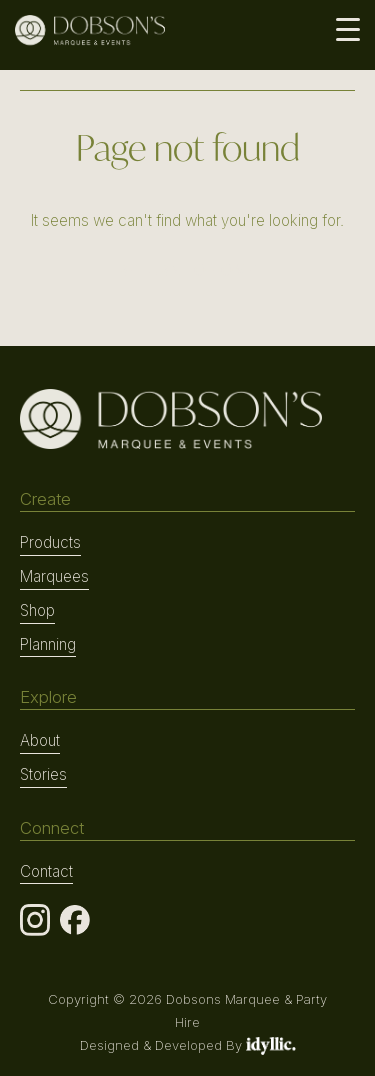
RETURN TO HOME (187, 270)
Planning (48, 644)
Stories (43, 774)
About (40, 740)
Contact (46, 871)
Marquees (54, 576)
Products (50, 542)
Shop (37, 610)
